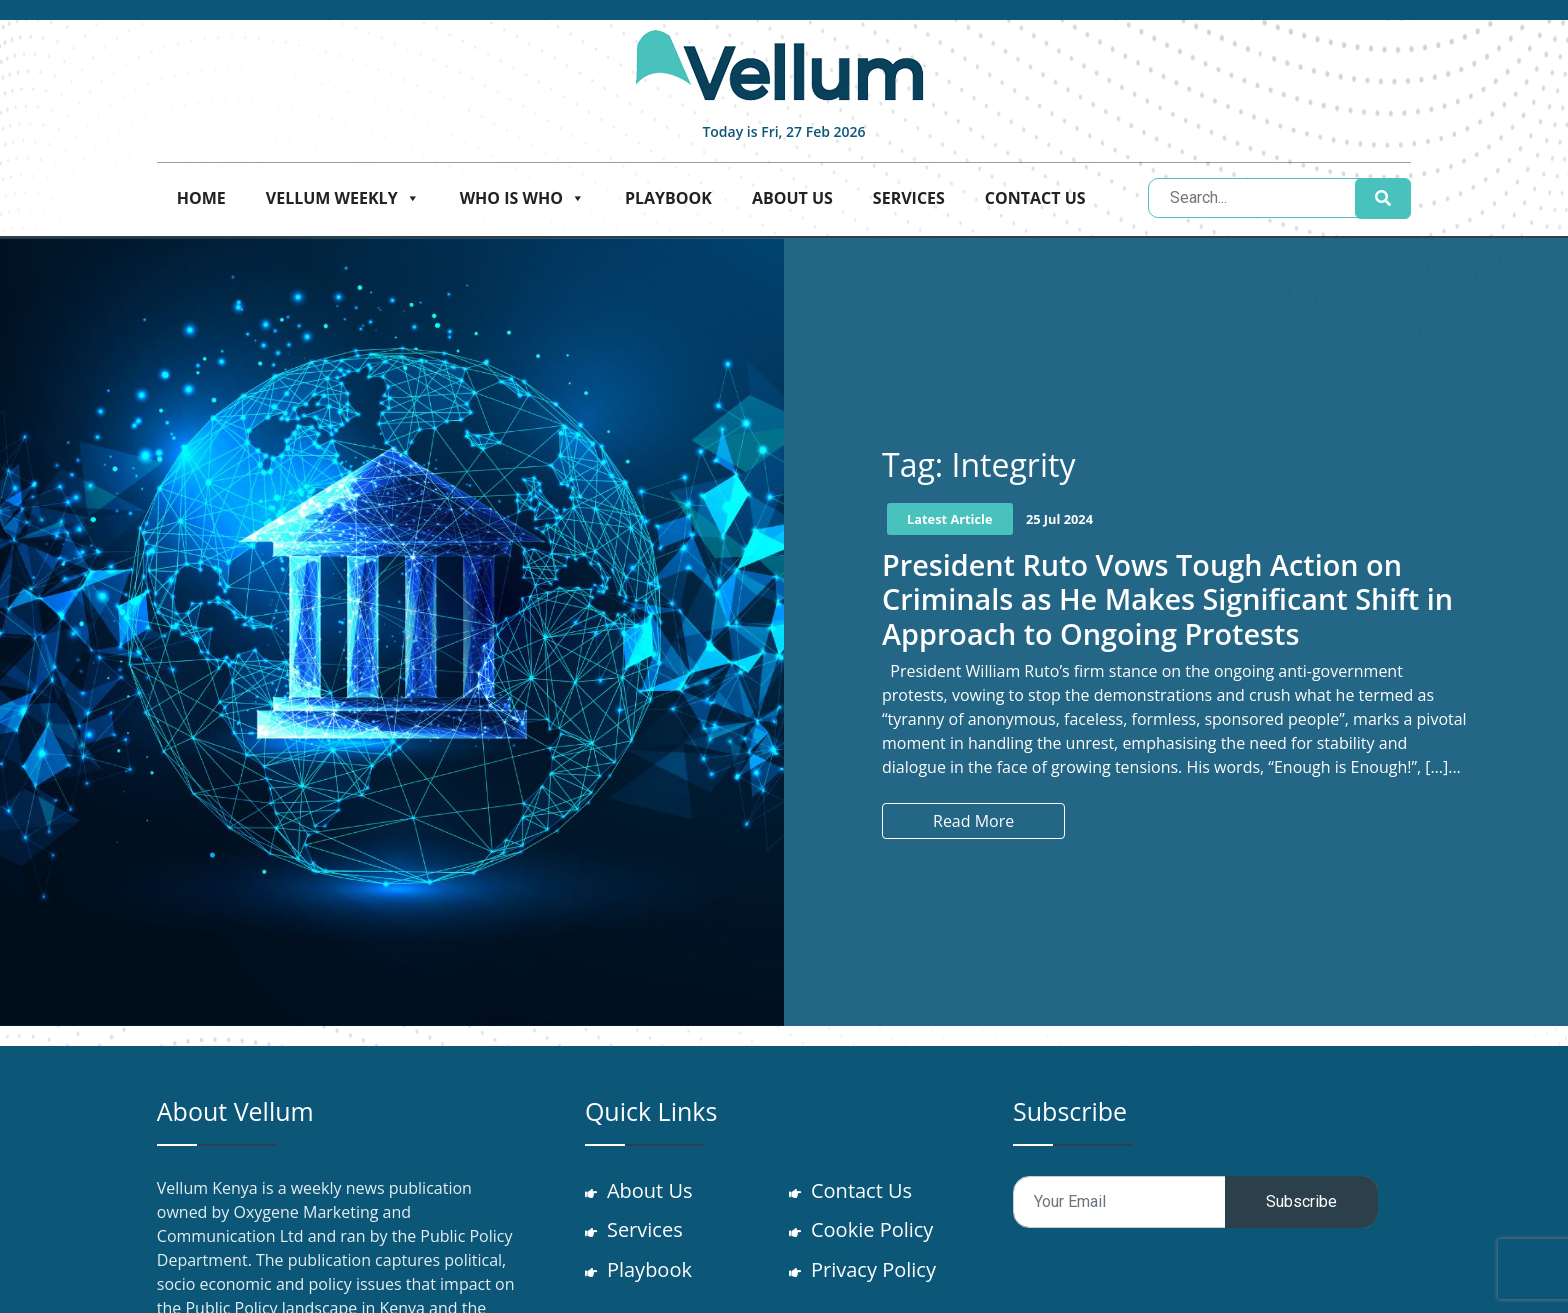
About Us (792, 198)
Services (909, 198)
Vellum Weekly (343, 198)
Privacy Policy (875, 1270)
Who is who (522, 198)
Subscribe (1301, 1201)
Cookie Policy (874, 1230)
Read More (973, 821)
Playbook (668, 198)
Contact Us (1035, 198)
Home (201, 198)
